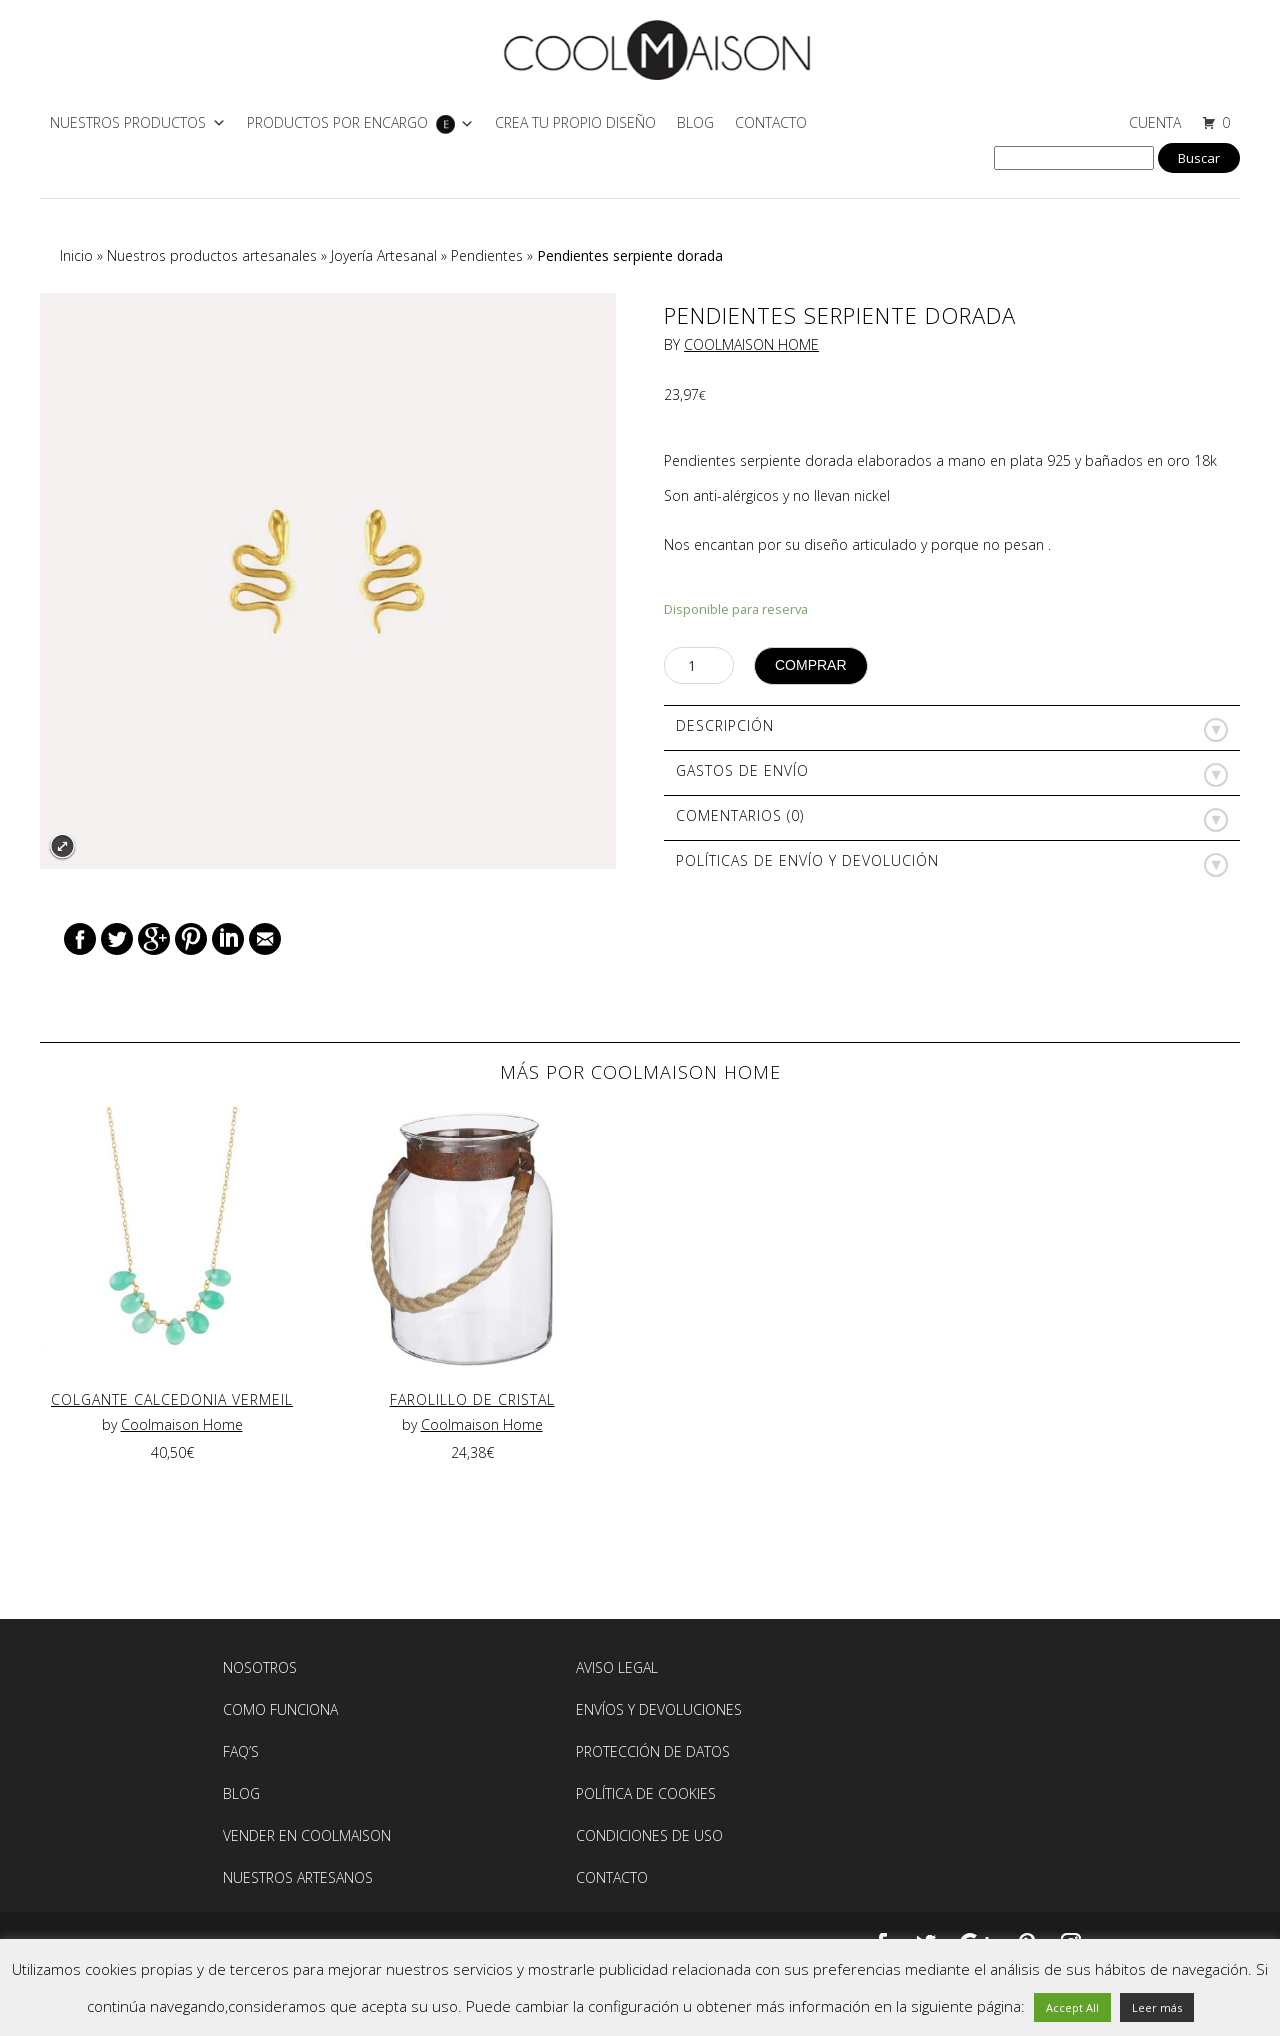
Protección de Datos (653, 1751)
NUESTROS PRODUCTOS (128, 122)
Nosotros (260, 1667)
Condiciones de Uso (649, 1835)
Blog (695, 122)
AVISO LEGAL (617, 1667)
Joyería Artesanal (384, 255)
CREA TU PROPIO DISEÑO (575, 122)
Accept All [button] (1072, 2007)
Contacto (771, 122)
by (111, 1424)
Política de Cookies (646, 1793)
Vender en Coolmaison (307, 1835)
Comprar (811, 665)
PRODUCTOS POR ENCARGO (337, 122)
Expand (62, 846)
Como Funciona (280, 1709)
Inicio (76, 255)
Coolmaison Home (751, 344)
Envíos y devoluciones (659, 1709)
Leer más (1157, 2007)
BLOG (241, 1793)
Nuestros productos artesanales (212, 255)
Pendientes (487, 255)
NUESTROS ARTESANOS (298, 1877)
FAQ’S (241, 1751)
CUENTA (1155, 122)
